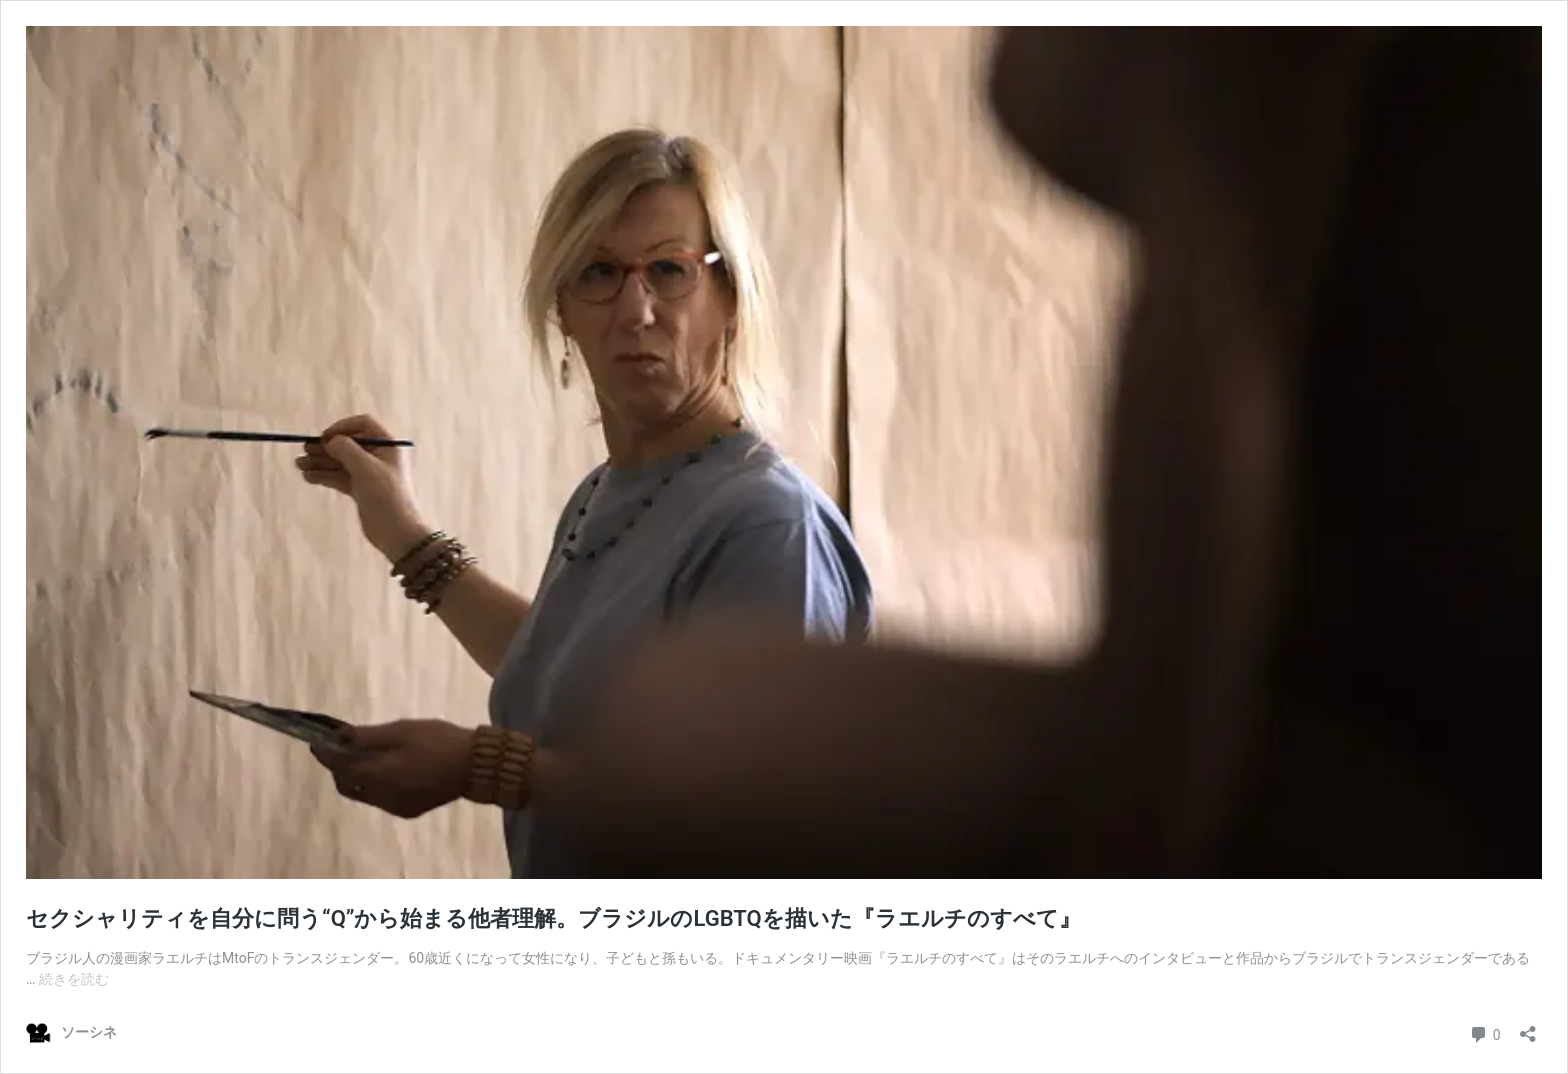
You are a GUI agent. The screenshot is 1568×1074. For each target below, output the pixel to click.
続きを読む (74, 979)
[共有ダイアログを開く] (1528, 1027)
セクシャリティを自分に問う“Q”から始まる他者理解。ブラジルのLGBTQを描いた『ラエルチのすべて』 (553, 918)
